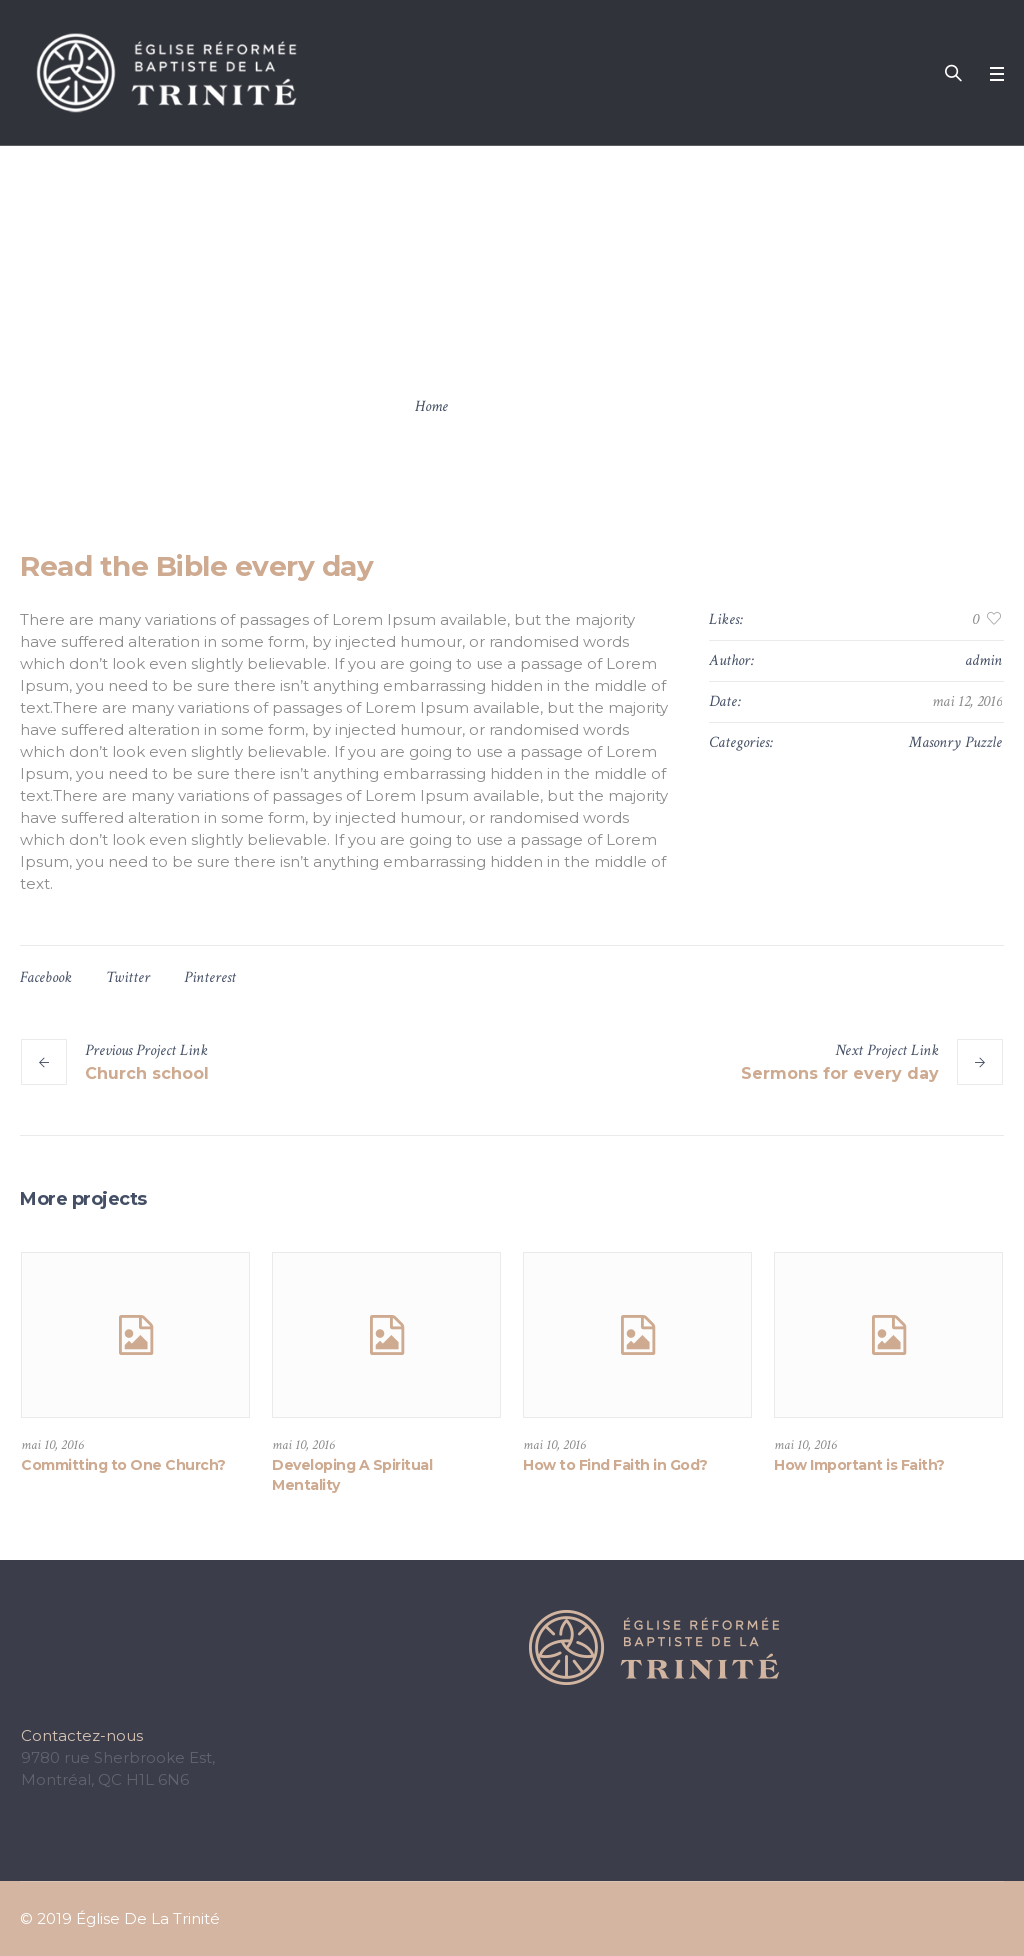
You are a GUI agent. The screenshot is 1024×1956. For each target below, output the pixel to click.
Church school (147, 1073)
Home (431, 406)
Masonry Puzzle (955, 742)
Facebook (46, 977)
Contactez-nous (82, 1735)
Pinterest (210, 977)
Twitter (128, 977)
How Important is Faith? (859, 1465)
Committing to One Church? (123, 1465)
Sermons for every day (840, 1073)
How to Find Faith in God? (615, 1465)
